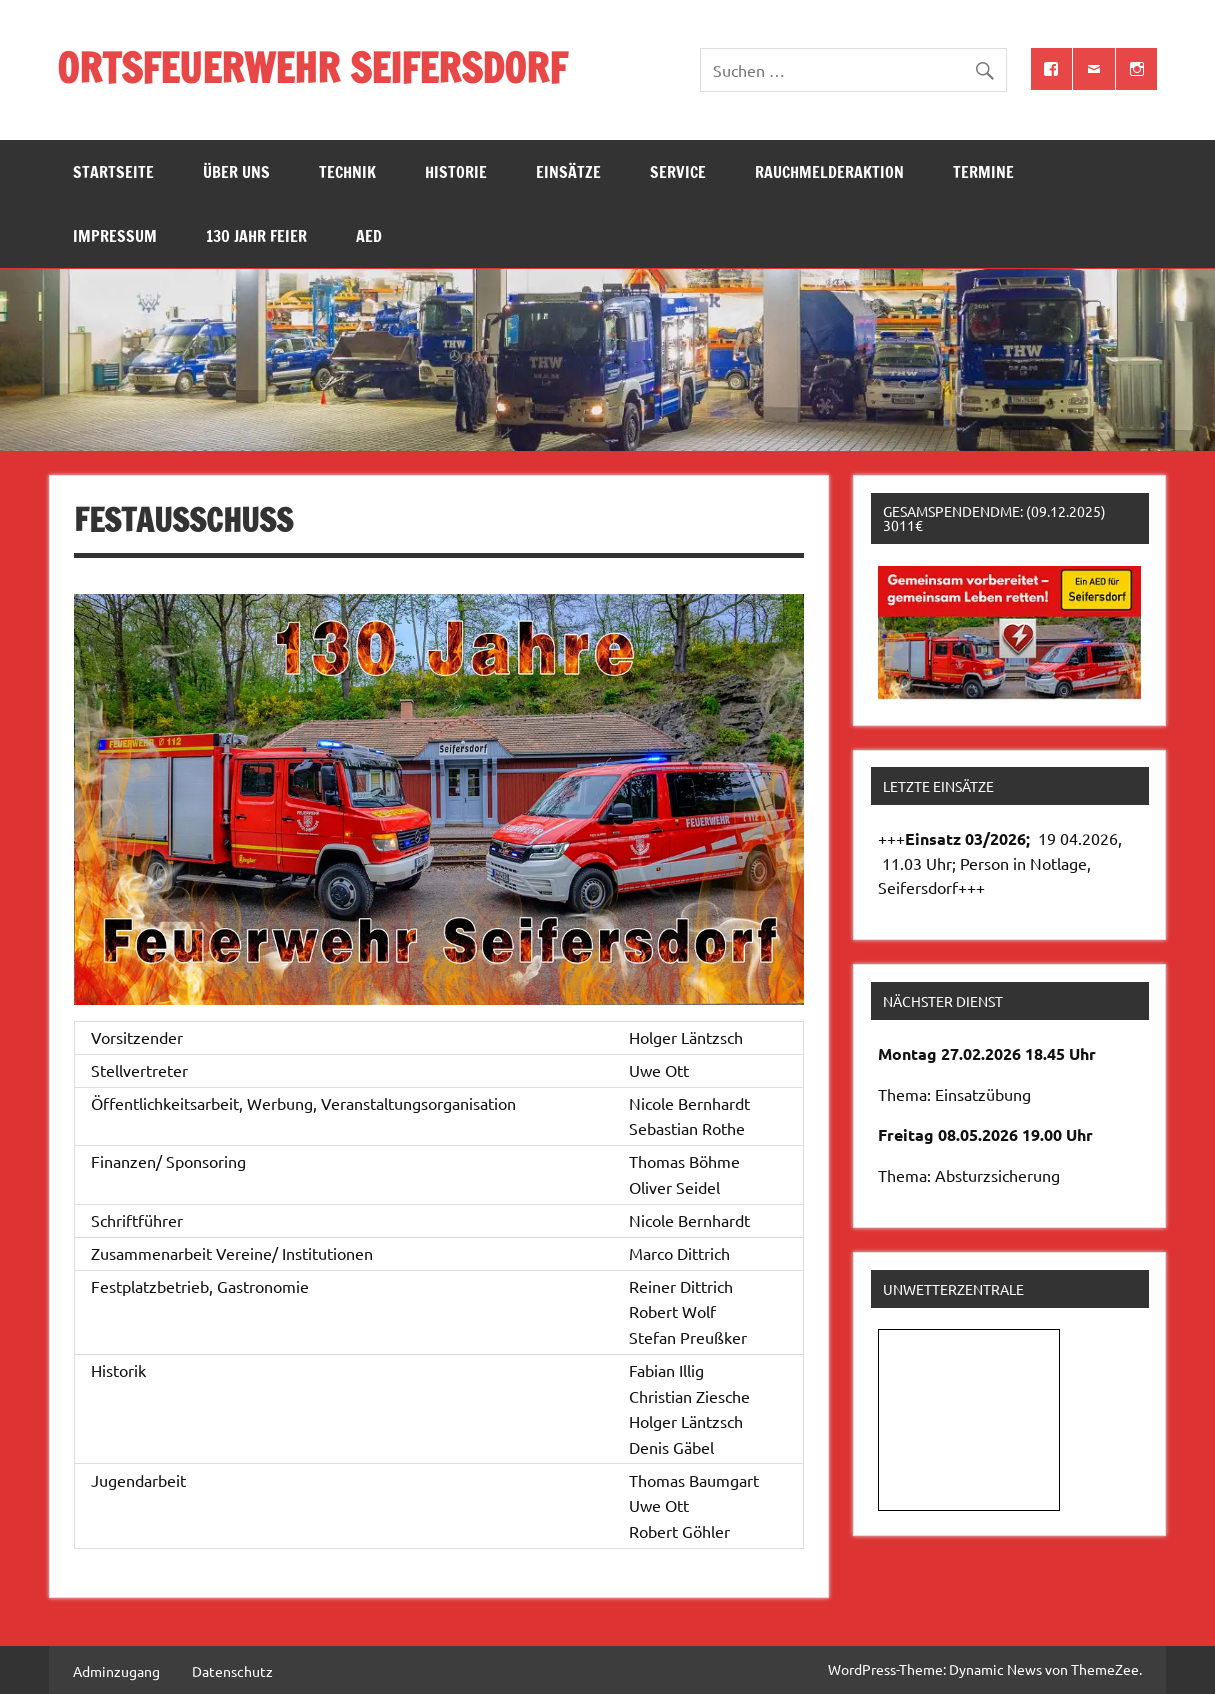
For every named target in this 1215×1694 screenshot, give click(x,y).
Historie (456, 172)
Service (678, 172)
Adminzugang (116, 1671)
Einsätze (568, 172)
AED (369, 236)
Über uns (236, 172)
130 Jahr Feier (256, 236)
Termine (983, 172)
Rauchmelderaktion (829, 172)
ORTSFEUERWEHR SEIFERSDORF (312, 67)
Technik (347, 172)
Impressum (115, 236)
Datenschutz (232, 1671)
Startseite (113, 172)
